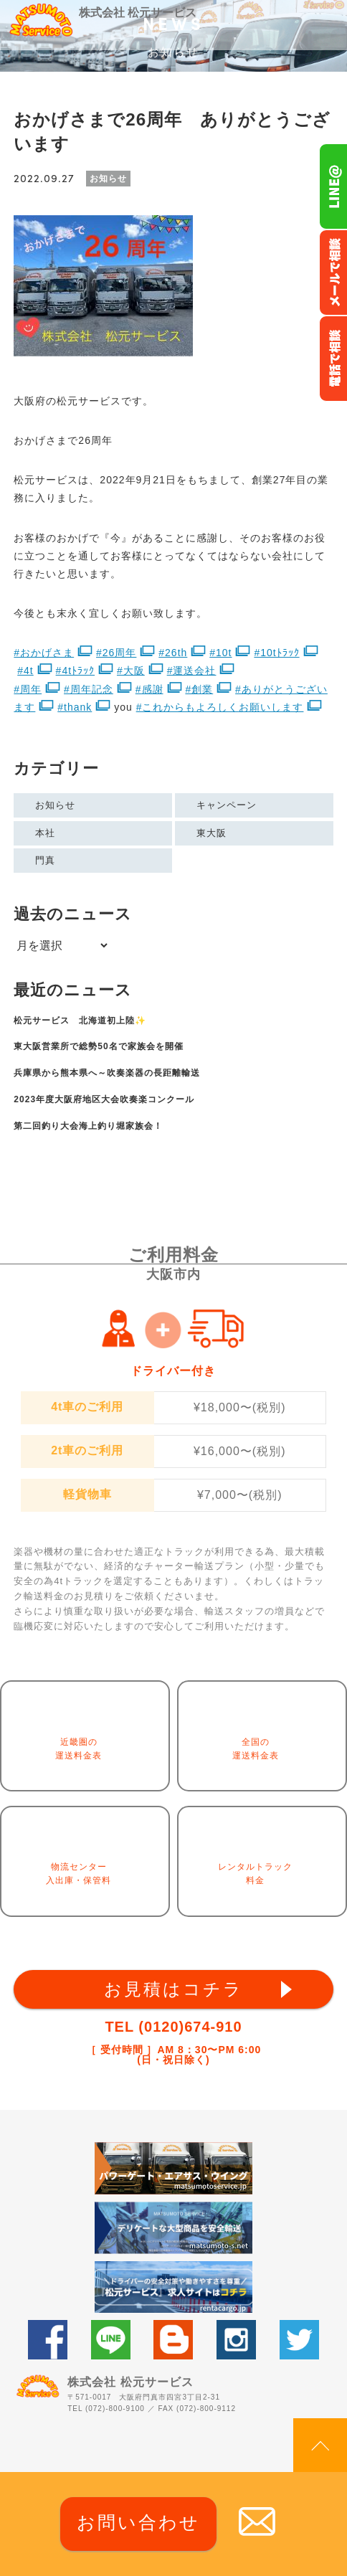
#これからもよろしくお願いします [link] (220, 707)
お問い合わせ (138, 2522)
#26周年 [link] (116, 652)
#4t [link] (25, 670)
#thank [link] (74, 707)
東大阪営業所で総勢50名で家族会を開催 (98, 1046)
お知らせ (55, 805)
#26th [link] (172, 652)
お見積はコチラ (173, 1989)
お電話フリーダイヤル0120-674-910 (333, 359)
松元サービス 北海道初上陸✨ (80, 1020)
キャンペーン (226, 805)
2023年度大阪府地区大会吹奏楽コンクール (104, 1099)
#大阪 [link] (131, 670)
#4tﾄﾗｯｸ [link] (75, 670)
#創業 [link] (199, 689)
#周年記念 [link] (88, 689)
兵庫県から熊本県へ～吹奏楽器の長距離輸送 (107, 1073)
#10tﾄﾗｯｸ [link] (276, 652)
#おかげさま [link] (44, 652)
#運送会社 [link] (192, 670)
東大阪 (211, 833)
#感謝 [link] (149, 689)
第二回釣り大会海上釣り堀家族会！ (88, 1126)
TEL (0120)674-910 (173, 2026)
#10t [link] (220, 652)
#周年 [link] (28, 689)
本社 (45, 833)
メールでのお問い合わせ (333, 272)
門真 (45, 860)
